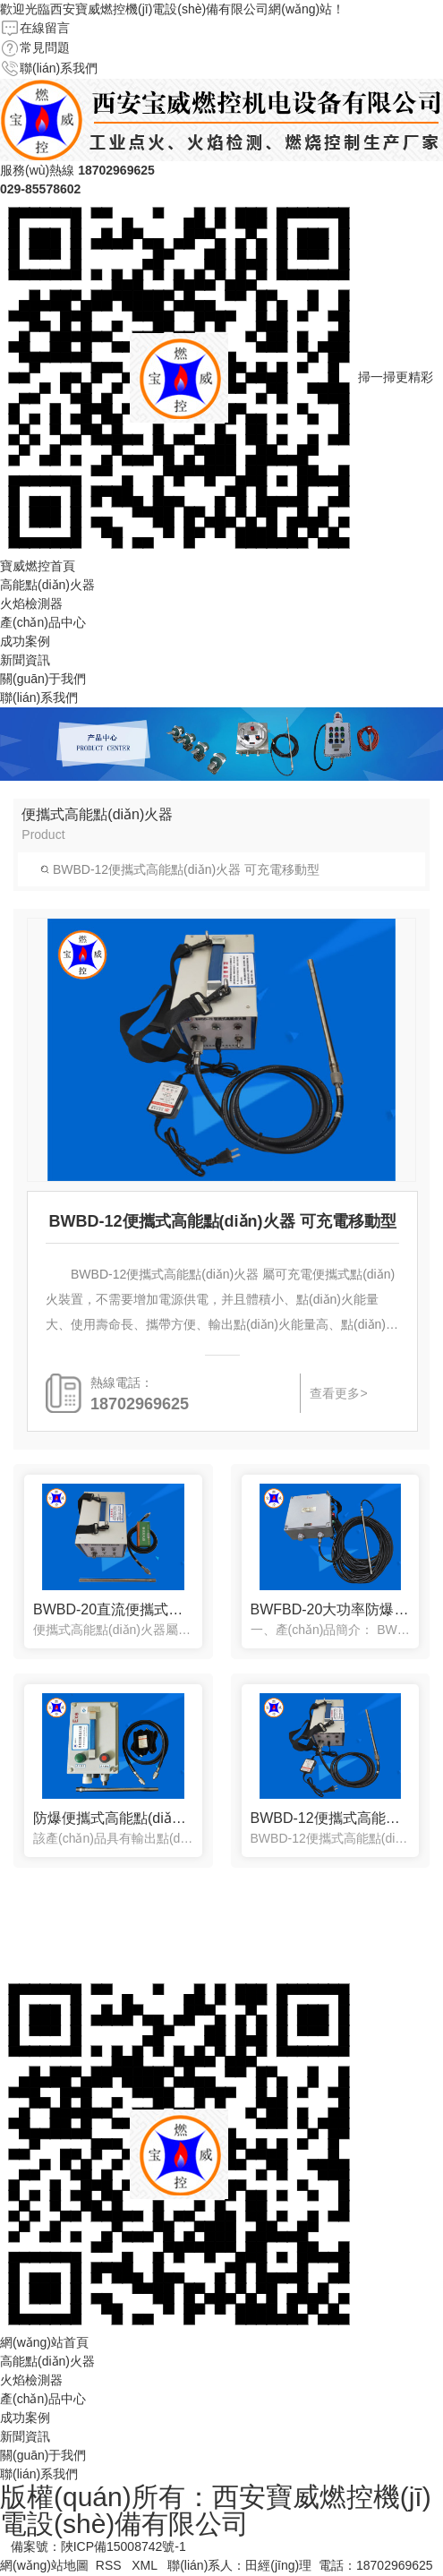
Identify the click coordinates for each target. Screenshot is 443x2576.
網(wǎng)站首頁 (44, 2342)
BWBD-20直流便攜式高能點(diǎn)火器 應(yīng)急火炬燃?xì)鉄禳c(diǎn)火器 (113, 1609)
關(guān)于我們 (43, 679)
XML (146, 2565)
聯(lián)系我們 (59, 68)
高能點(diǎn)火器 (47, 585)
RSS (110, 2565)
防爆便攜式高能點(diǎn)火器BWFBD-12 (113, 1818)
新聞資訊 (25, 660)
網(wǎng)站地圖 (44, 2565)
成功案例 (25, 641)
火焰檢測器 (31, 603)
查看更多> (338, 1393)
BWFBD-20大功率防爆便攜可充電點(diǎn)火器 (331, 1609)
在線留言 (45, 28)
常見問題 (45, 47)
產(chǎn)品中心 (43, 622)
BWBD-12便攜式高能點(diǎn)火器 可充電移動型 (179, 869)
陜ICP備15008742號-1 (123, 2546)
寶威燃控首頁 (37, 566)
